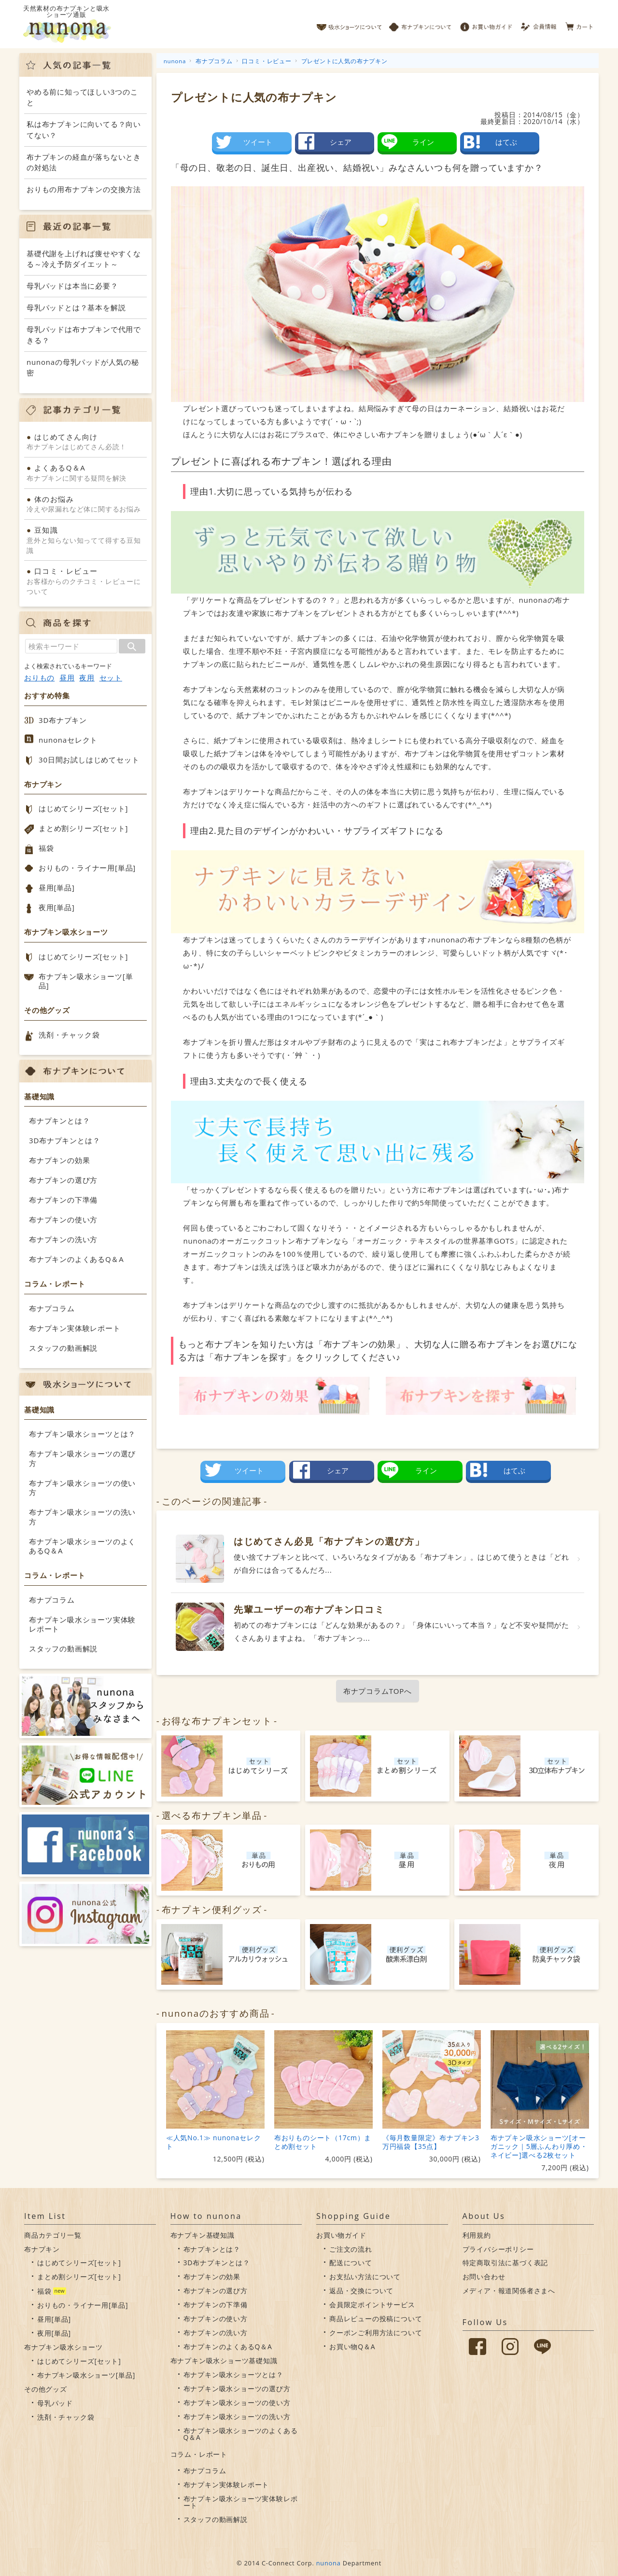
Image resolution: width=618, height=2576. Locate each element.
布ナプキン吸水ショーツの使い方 (82, 1487)
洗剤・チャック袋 (69, 1034)
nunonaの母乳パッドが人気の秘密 (83, 367)
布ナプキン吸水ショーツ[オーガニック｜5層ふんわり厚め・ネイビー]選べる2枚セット (539, 2146)
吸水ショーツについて (349, 24)
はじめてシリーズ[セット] (83, 808)
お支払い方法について (365, 2276)
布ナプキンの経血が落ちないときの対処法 (84, 162)
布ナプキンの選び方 (63, 1180)
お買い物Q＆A (352, 2346)
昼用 (67, 677)
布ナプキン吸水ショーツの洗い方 (82, 1516)
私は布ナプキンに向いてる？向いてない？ (84, 129)
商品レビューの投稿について (375, 2318)
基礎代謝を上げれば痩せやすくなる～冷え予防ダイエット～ (84, 259)
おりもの (39, 677)
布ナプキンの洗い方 (63, 1239)
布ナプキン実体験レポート (75, 1328)
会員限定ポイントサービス (372, 2304)
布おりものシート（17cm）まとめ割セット (323, 2142)
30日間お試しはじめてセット (89, 759)
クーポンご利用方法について (375, 2332)
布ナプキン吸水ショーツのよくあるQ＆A (82, 1546)
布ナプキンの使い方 (63, 1219)
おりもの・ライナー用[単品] (87, 868)
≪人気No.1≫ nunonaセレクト (213, 2142)
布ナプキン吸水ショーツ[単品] (86, 981)
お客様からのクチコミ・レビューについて (85, 581)
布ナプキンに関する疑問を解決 (85, 472)
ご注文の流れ (350, 2249)
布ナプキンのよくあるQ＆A (76, 1259)
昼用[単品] (57, 887)
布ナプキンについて (420, 24)
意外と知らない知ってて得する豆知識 (85, 540)
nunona (328, 2563)
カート (579, 24)
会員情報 (539, 24)
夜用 (87, 677)
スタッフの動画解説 (63, 1348)
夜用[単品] (57, 907)
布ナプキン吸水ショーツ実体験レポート (82, 1624)
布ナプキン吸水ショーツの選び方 (82, 1458)
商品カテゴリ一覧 (52, 2235)
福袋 (46, 848)
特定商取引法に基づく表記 (505, 2262)
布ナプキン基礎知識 (202, 2235)
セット (110, 677)
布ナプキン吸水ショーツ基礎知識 (224, 2360)
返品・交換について (361, 2290)
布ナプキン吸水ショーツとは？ (82, 1434)
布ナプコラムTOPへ (377, 1691)
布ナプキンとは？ (59, 1120)
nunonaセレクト (68, 740)
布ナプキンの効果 (59, 1160)
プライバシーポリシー (498, 2249)
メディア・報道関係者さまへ (509, 2290)
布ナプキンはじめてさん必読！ (85, 441)
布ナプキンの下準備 (63, 1200)
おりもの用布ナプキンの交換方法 (84, 189)
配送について (350, 2262)
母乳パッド (55, 2403)
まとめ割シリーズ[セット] (83, 828)
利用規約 (477, 2235)
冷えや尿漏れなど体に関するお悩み (85, 504)
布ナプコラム (52, 1308)
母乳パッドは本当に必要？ (72, 286)
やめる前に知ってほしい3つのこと (82, 97)
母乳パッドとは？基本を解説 (76, 307)
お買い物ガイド (486, 24)
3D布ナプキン (63, 720)
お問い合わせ (484, 2276)
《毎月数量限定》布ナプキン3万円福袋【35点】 (430, 2142)
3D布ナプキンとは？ (64, 1140)
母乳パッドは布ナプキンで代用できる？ (84, 334)
